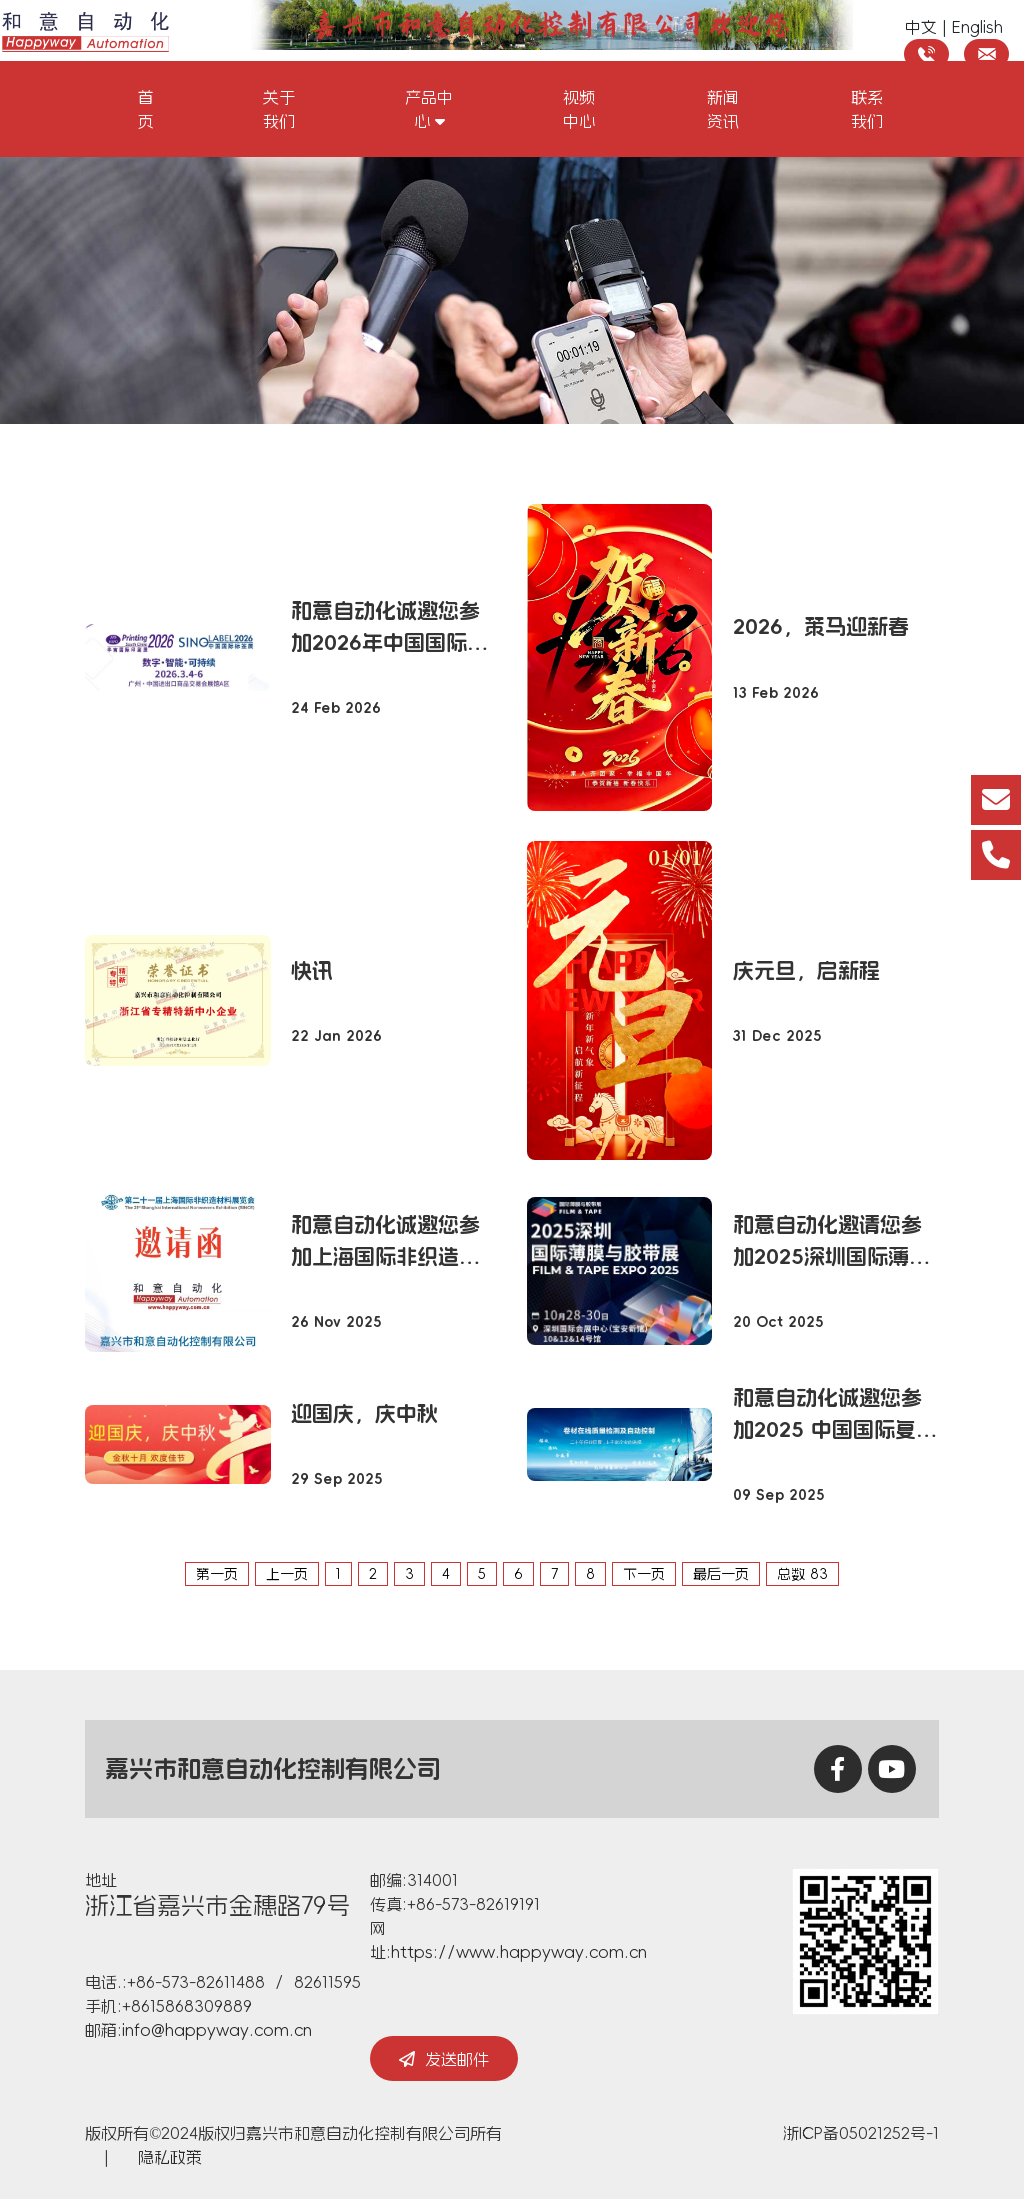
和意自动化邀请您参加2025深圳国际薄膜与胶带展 (831, 1243)
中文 (921, 27)
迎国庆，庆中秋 (364, 1413)
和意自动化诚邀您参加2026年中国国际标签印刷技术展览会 (389, 629)
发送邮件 (444, 2059)
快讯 (312, 970)
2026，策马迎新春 (821, 626)
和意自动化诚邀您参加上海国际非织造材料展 (385, 1243)
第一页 (217, 1574)
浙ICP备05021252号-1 (861, 2133)
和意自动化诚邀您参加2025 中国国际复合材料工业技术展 (835, 1416)
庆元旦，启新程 (806, 970)
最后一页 (721, 1574)
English (977, 27)
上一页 (287, 1574)
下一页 (644, 1574)
